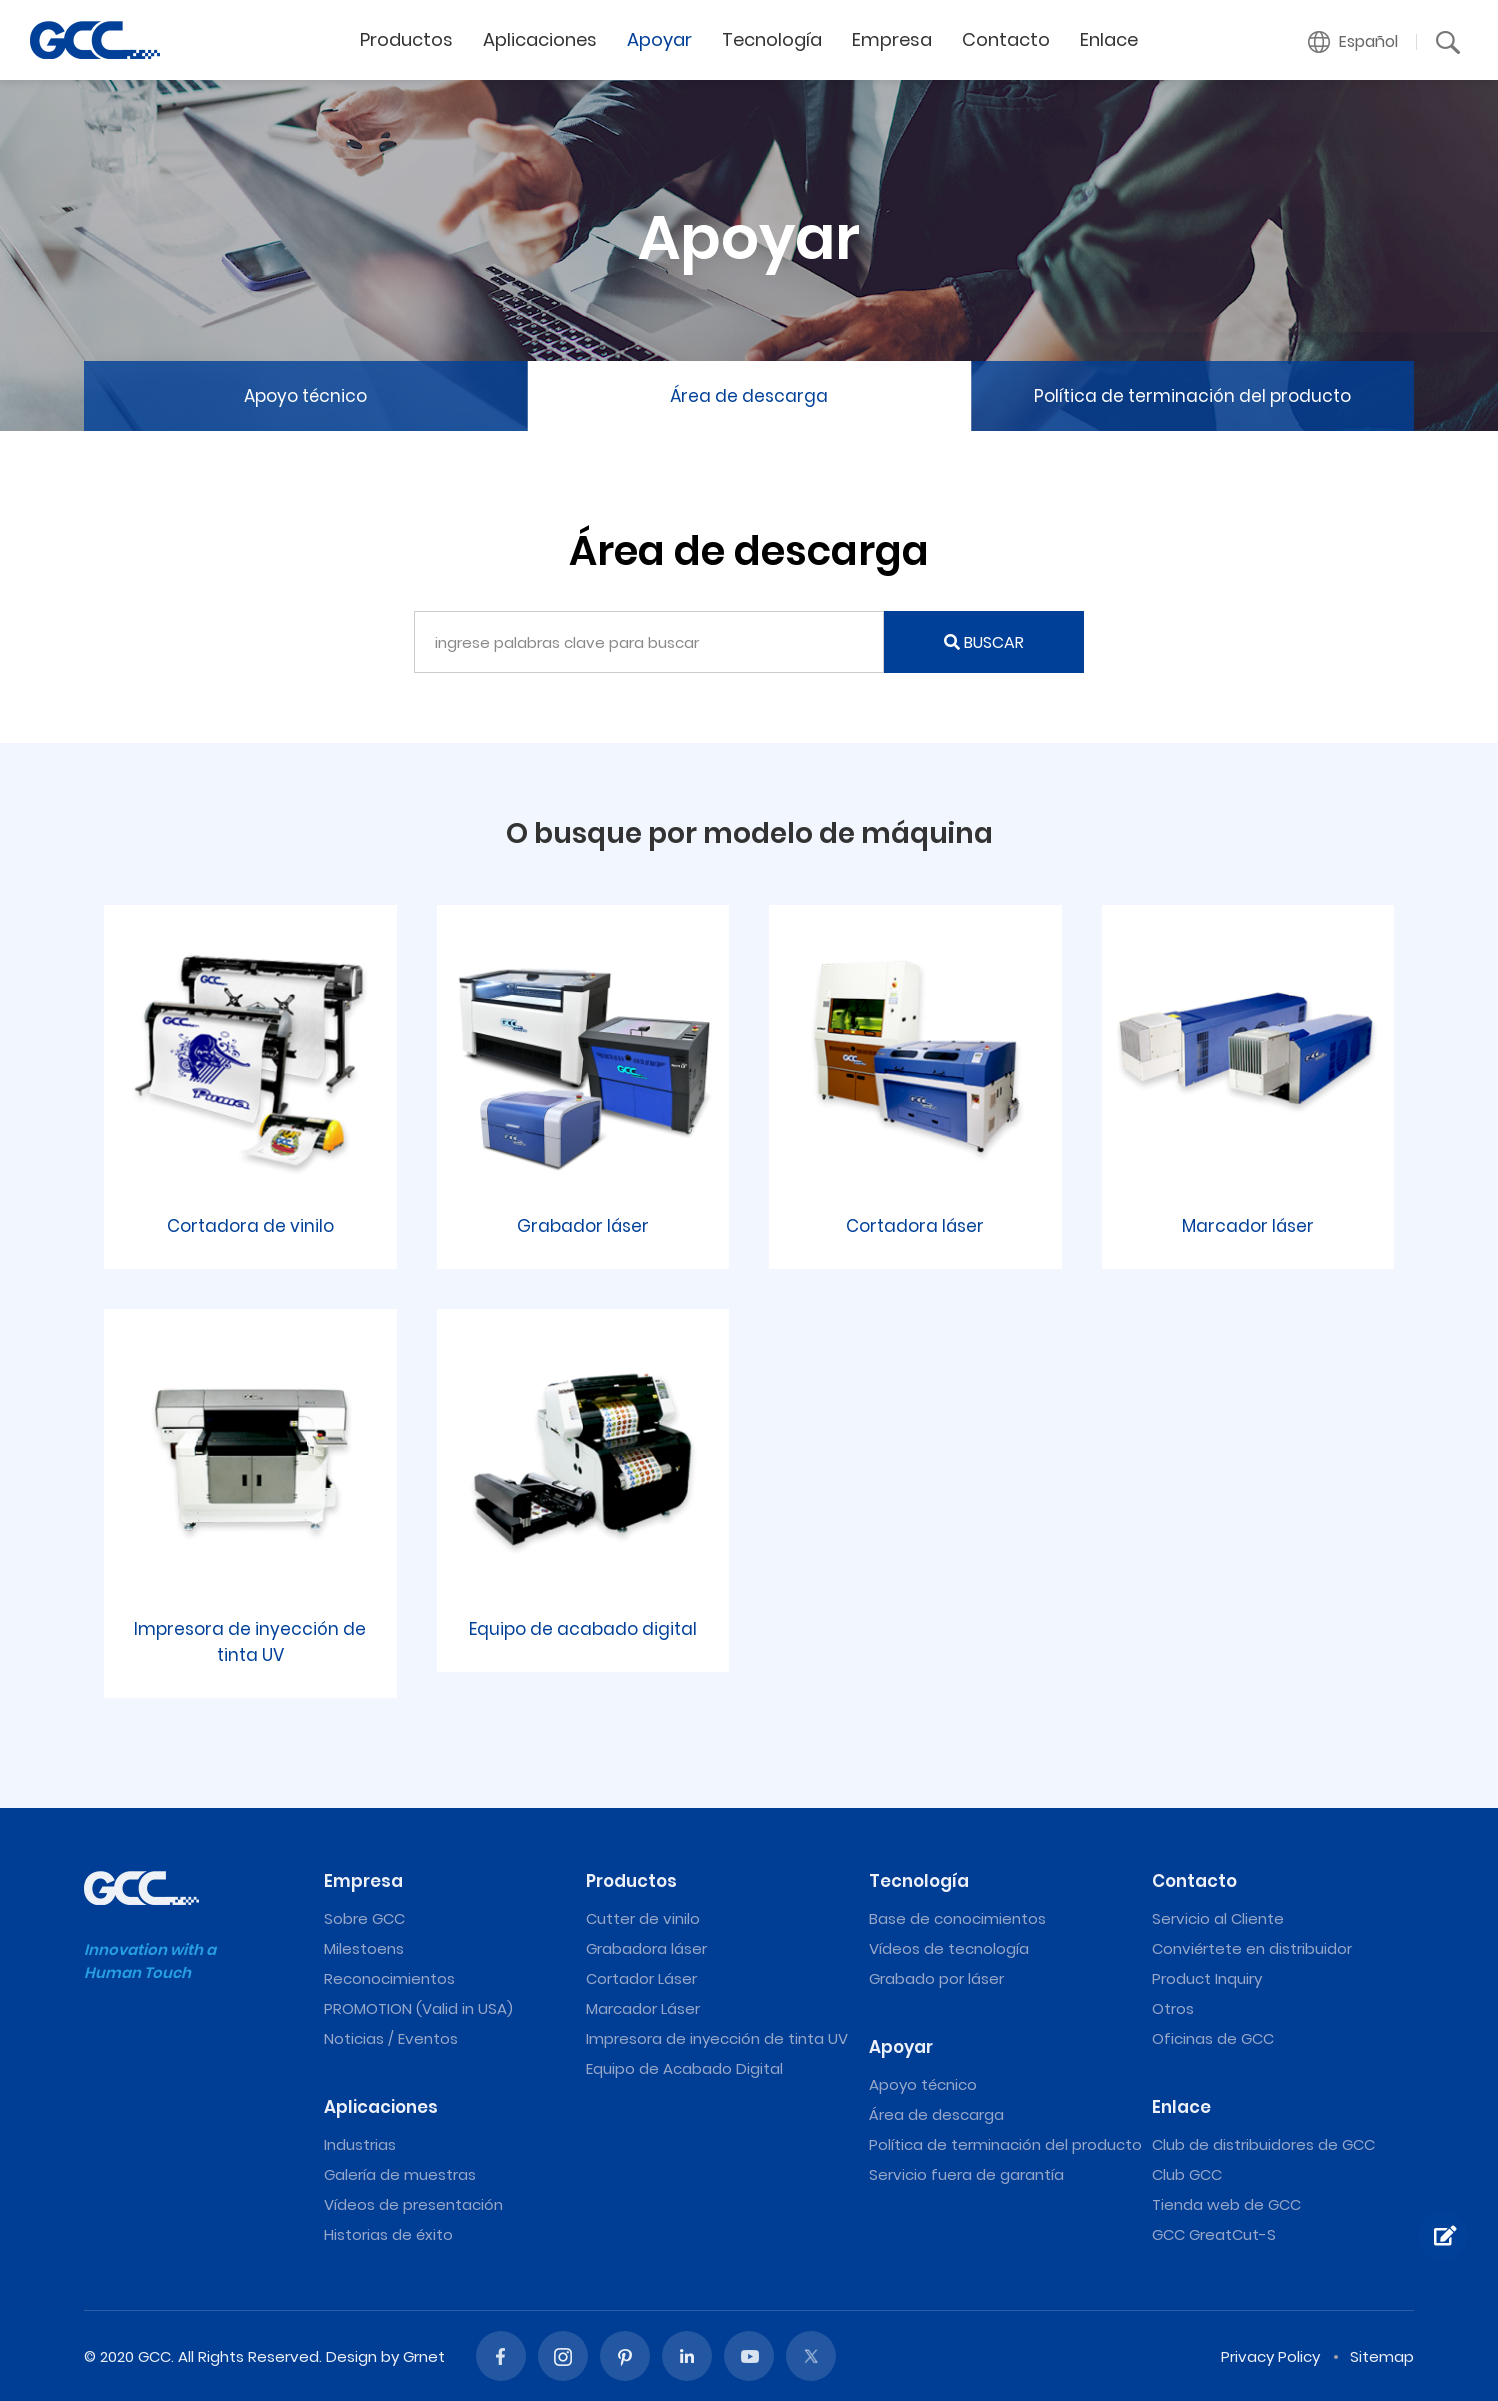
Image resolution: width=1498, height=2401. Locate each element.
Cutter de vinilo (643, 1918)
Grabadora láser (646, 1948)
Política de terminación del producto (1192, 396)
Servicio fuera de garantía (966, 2174)
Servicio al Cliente (1218, 1918)
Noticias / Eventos (391, 2038)
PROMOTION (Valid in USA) (418, 2008)
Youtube (749, 2356)
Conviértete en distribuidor (1252, 1948)
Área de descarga (749, 396)
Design (351, 2356)
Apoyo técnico (305, 396)
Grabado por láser (936, 1978)
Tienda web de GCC (1226, 2204)
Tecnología (772, 39)
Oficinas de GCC (1213, 2038)
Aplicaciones (540, 39)
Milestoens (364, 1948)
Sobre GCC (364, 1918)
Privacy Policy (1270, 2356)
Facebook (501, 2356)
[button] (1353, 42)
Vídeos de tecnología (949, 1948)
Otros (1173, 2008)
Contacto (1006, 39)
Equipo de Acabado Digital (684, 2068)
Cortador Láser (641, 1978)
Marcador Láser (643, 2008)
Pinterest (625, 2356)
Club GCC (1187, 2174)
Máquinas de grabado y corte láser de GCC (95, 40)
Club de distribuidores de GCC (1263, 2144)
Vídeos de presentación (413, 2204)
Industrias (360, 2144)
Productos (406, 39)
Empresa (892, 39)
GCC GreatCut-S (1214, 2234)
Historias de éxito (388, 2234)
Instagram (563, 2356)
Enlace (1109, 39)
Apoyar (659, 39)
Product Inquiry (1207, 1978)
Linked (687, 2356)
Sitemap (1382, 2356)
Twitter (811, 2356)
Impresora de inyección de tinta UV (717, 2038)
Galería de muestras (400, 2174)
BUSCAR (984, 642)
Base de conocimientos (957, 1918)
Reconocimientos (389, 1978)
